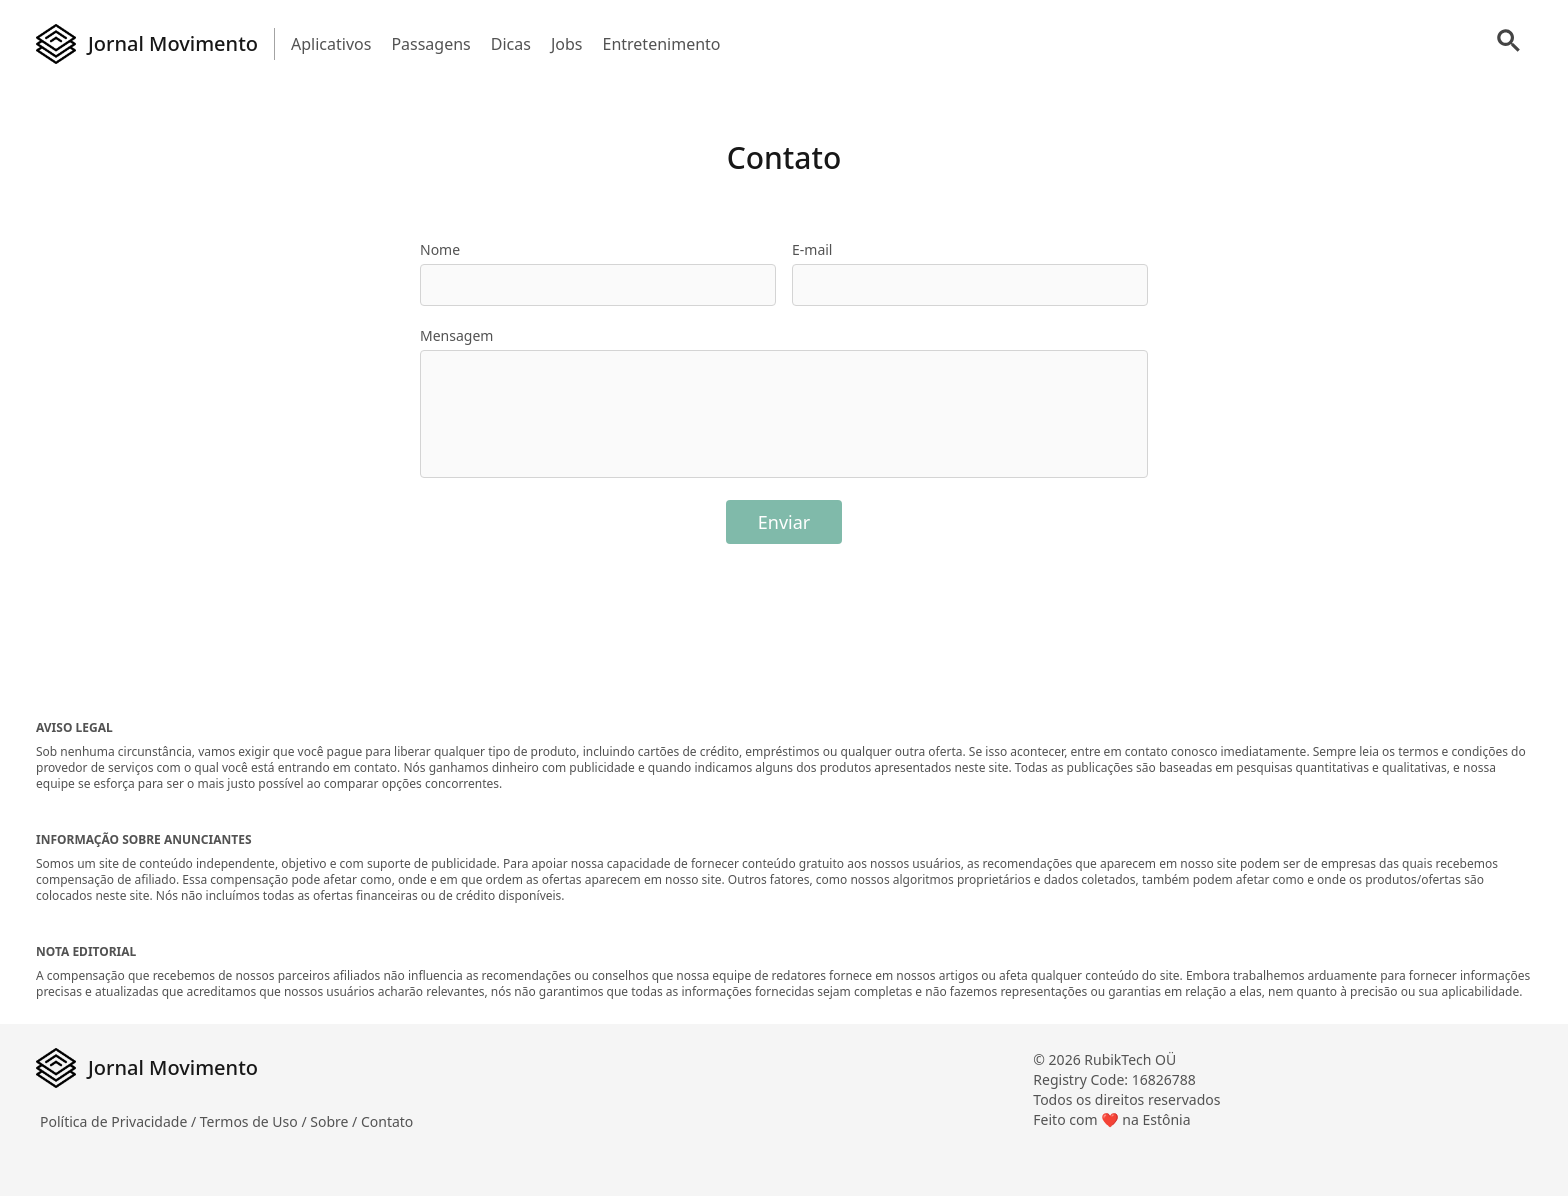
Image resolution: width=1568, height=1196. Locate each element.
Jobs (567, 44)
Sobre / (335, 1121)
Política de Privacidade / (120, 1121)
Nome (440, 249)
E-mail (812, 249)
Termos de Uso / (255, 1121)
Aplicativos (331, 44)
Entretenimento (661, 44)
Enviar (784, 522)
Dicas (511, 44)
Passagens (430, 44)
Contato (387, 1121)
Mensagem (456, 335)
